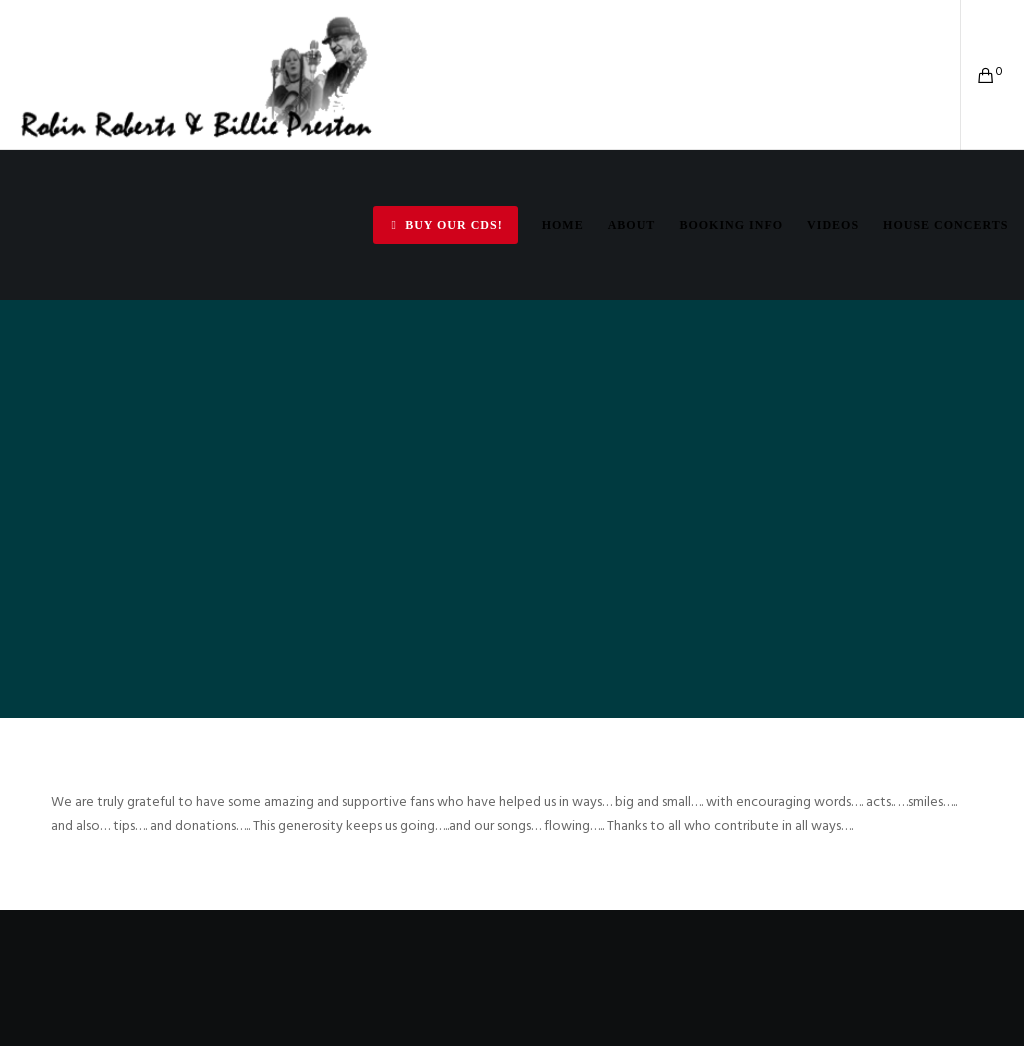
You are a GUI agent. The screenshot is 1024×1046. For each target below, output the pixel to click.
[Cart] (979, 75)
